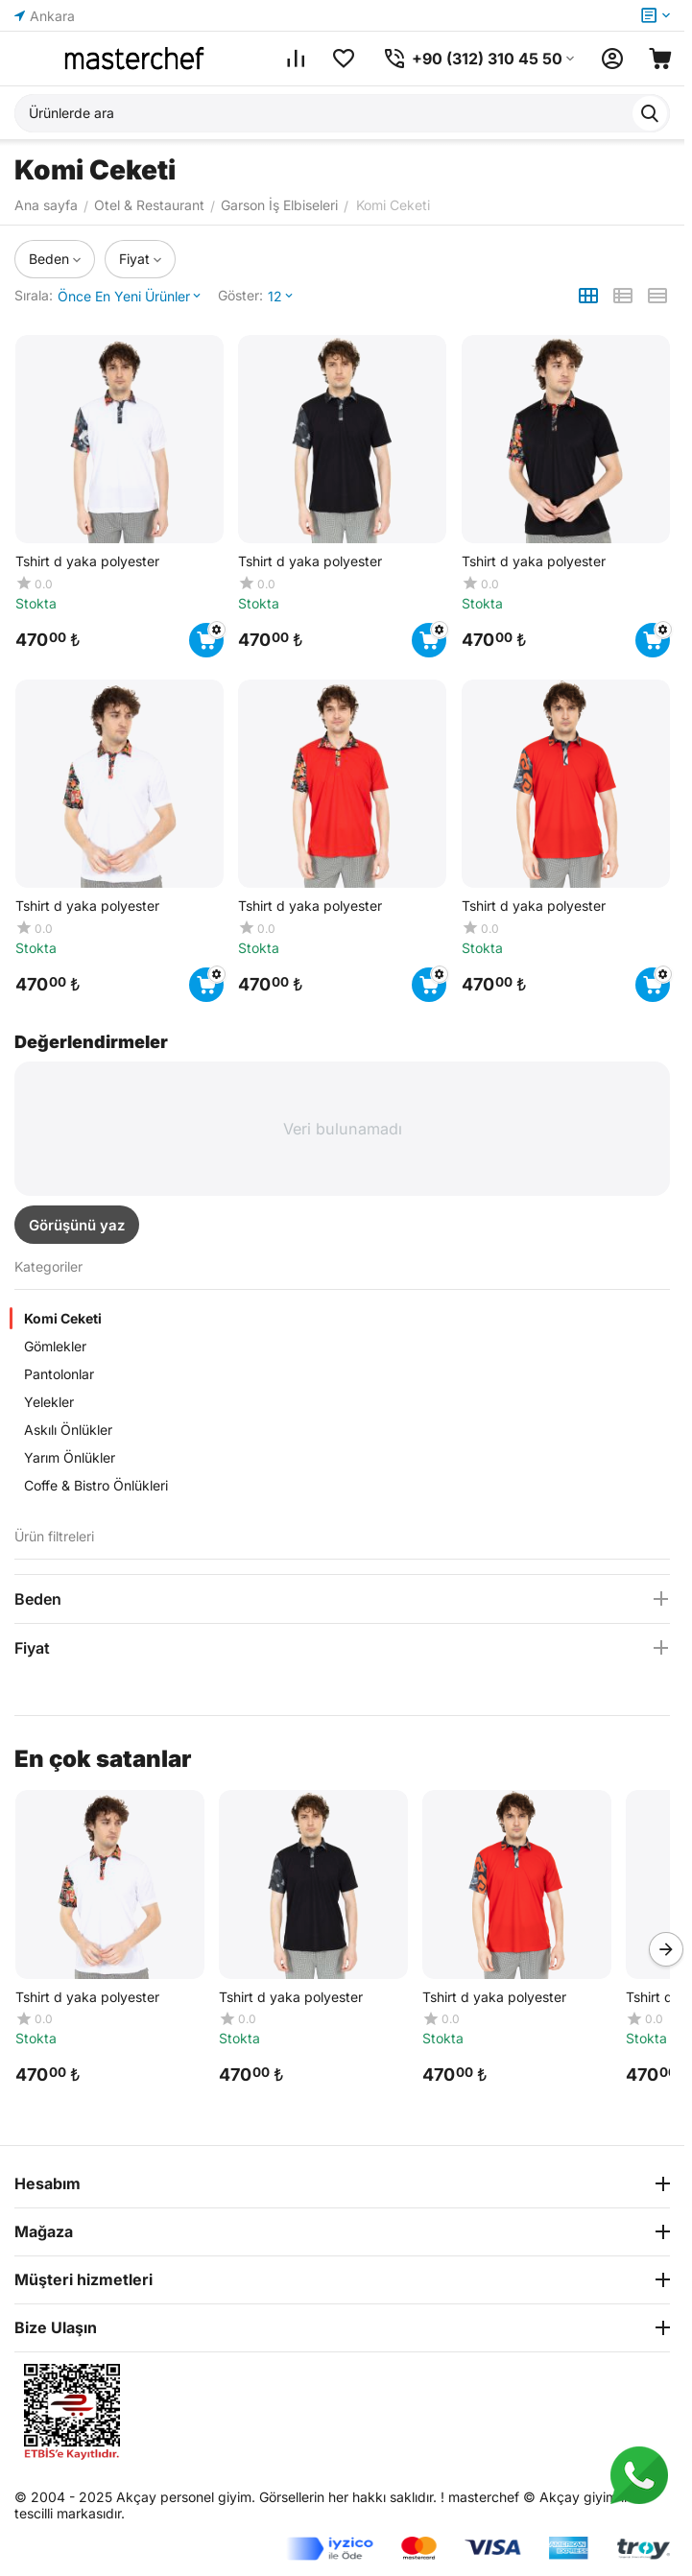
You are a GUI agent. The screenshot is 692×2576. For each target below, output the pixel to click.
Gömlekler (55, 1346)
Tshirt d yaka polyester (86, 1997)
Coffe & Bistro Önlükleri (96, 1485)
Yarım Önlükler (69, 1457)
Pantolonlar (59, 1374)
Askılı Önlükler (68, 1429)
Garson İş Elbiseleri (279, 205)
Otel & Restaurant (149, 205)
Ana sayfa (46, 205)
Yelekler (49, 1402)
